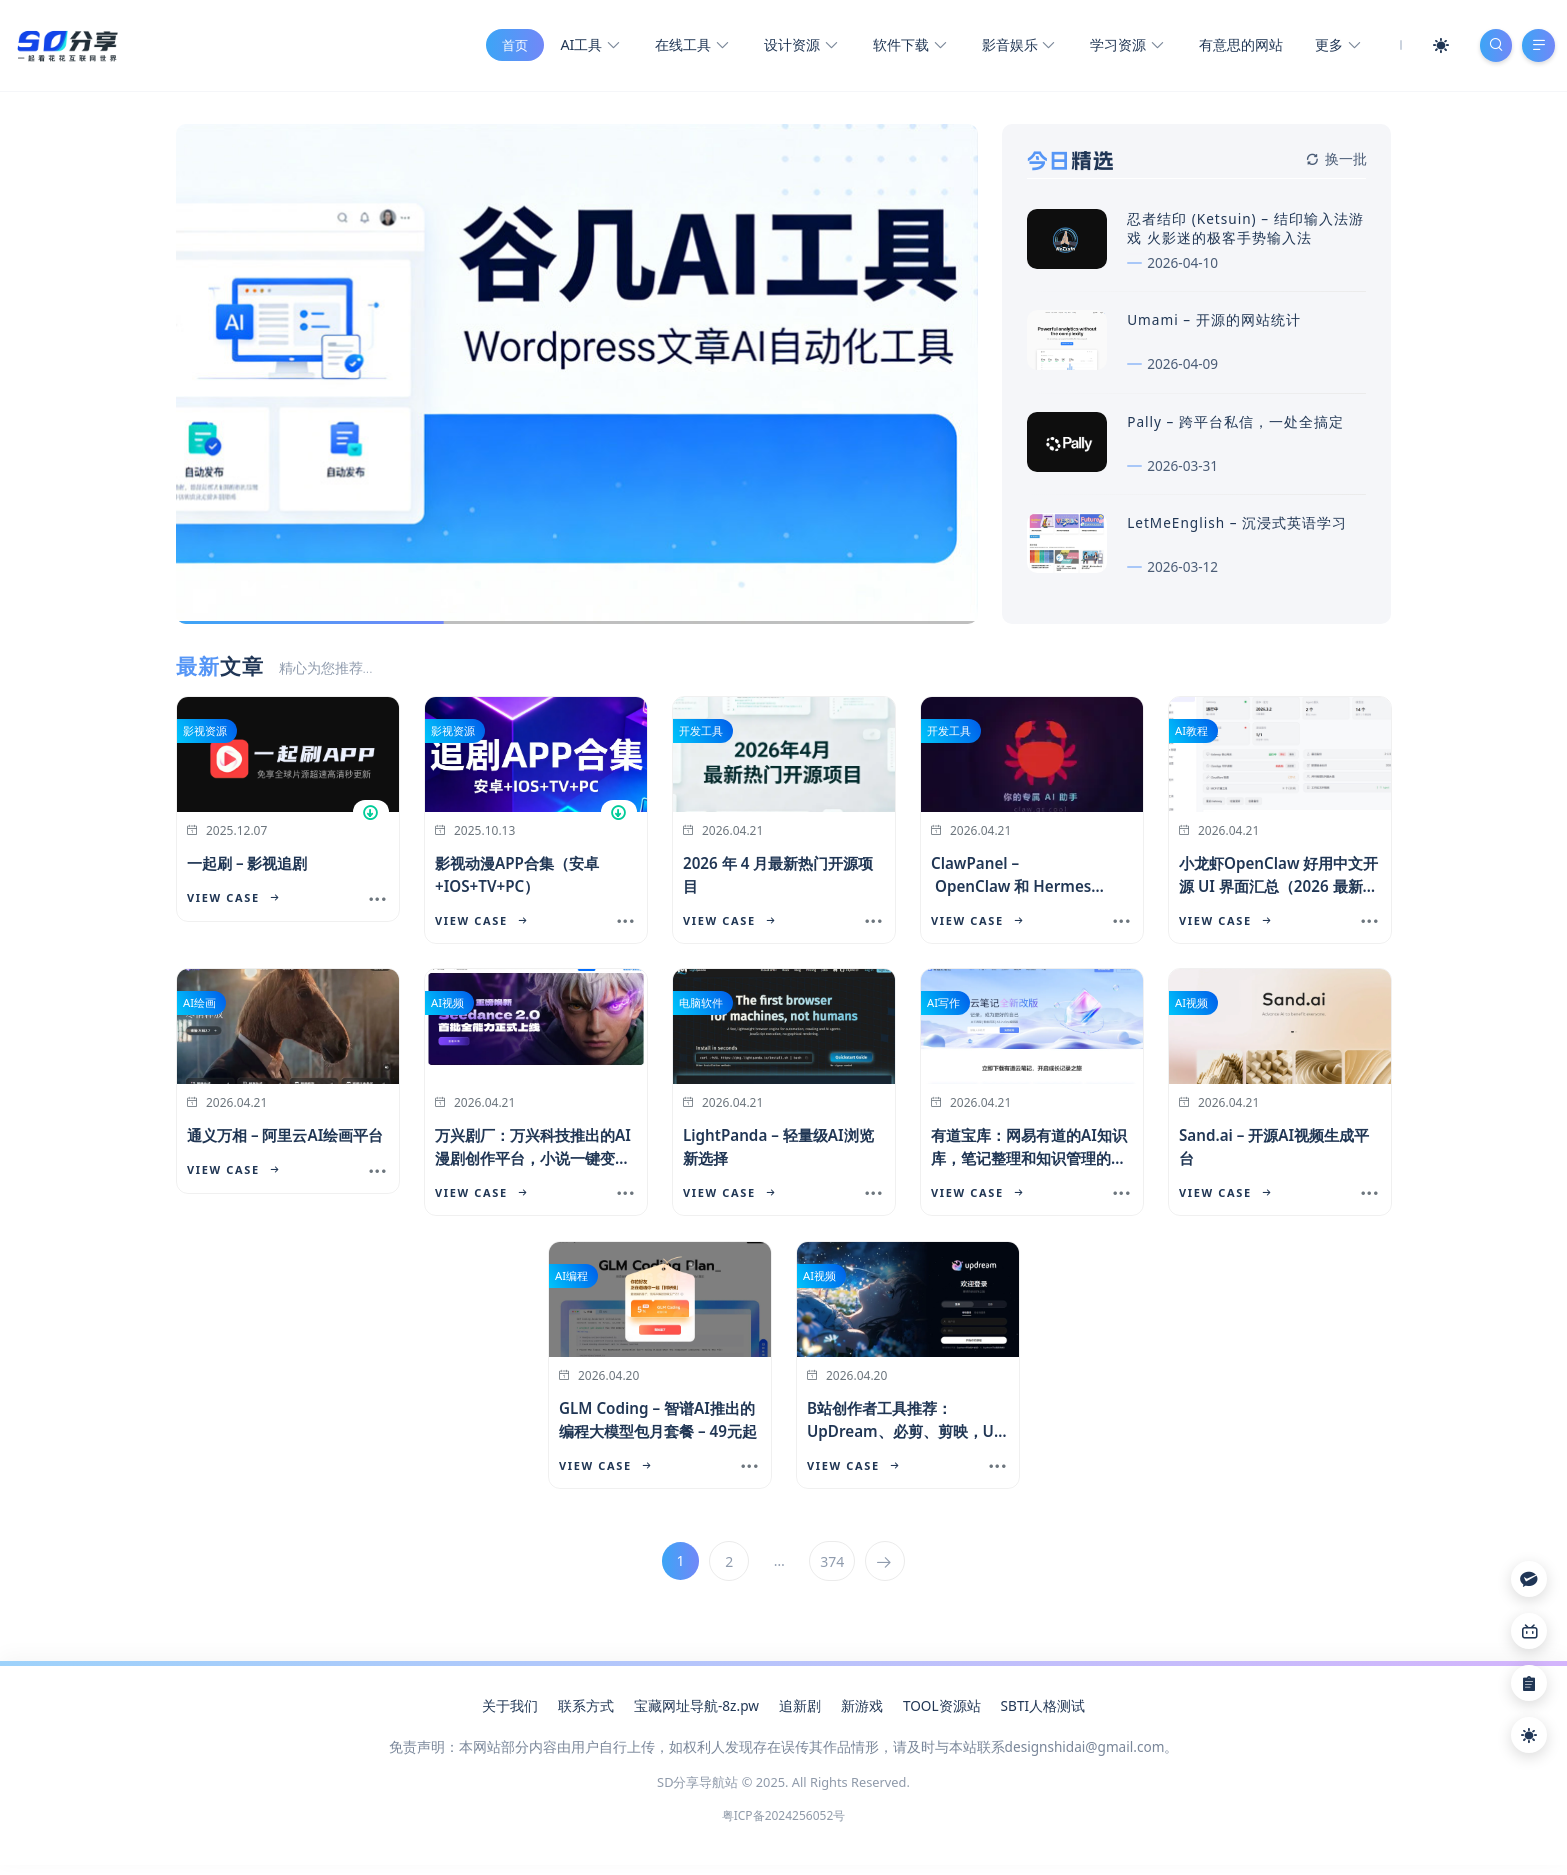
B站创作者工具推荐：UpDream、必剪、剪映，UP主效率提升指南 (905, 1440)
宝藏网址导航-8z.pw (696, 1714)
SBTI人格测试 (1043, 1714)
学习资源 (1118, 50)
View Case (233, 906)
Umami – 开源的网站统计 (1213, 328)
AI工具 (581, 50)
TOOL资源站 (942, 1714)
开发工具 (701, 739)
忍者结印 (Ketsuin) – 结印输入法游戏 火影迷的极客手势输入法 (1245, 237)
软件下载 (900, 50)
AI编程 (571, 1284)
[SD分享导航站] (66, 48)
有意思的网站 (1232, 49)
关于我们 (510, 1714)
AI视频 (447, 1011)
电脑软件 (701, 1011)
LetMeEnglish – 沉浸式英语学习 (1237, 531)
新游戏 (862, 1714)
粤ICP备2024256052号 (784, 1824)
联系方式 (586, 1714)
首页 (507, 50)
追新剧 (800, 1714)
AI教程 (1191, 739)
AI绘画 (199, 1011)
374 (833, 1570)
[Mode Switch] (1432, 50)
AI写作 (943, 1011)
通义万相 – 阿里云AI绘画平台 (285, 1144)
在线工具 (683, 50)
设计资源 (791, 50)
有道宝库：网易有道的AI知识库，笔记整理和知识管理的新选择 (1029, 1167)
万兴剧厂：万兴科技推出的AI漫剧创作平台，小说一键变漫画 (533, 1167)
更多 (1328, 50)
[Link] (1529, 1631)
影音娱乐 (1009, 50)
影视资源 (205, 739)
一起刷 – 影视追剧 (247, 872)
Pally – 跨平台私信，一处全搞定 (1235, 430)
